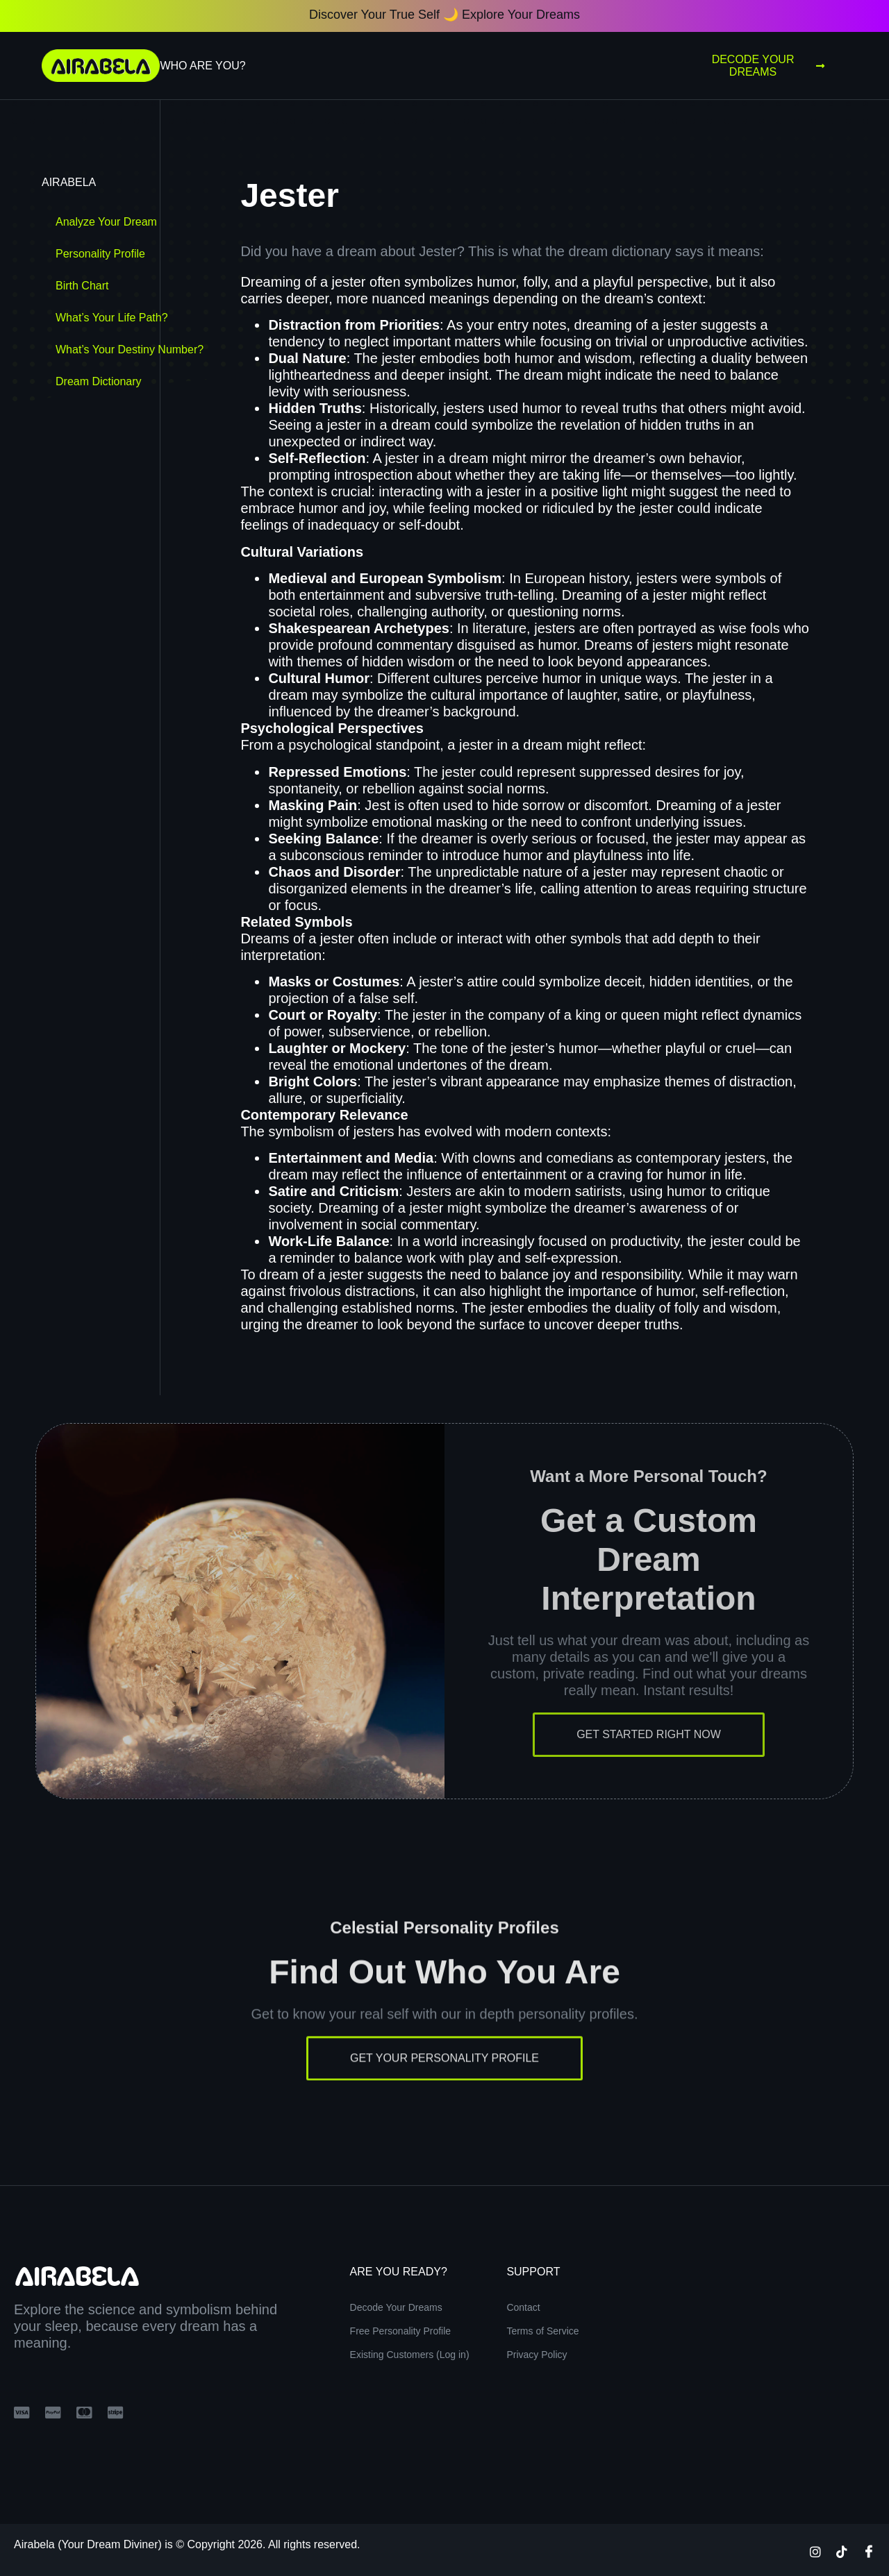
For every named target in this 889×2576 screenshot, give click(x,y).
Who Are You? (202, 65)
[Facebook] (869, 2551)
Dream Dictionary (99, 381)
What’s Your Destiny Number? (129, 349)
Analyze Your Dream (106, 222)
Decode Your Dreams (768, 65)
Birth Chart (82, 286)
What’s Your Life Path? (112, 317)
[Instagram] (815, 2551)
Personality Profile (100, 254)
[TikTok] (842, 2551)
